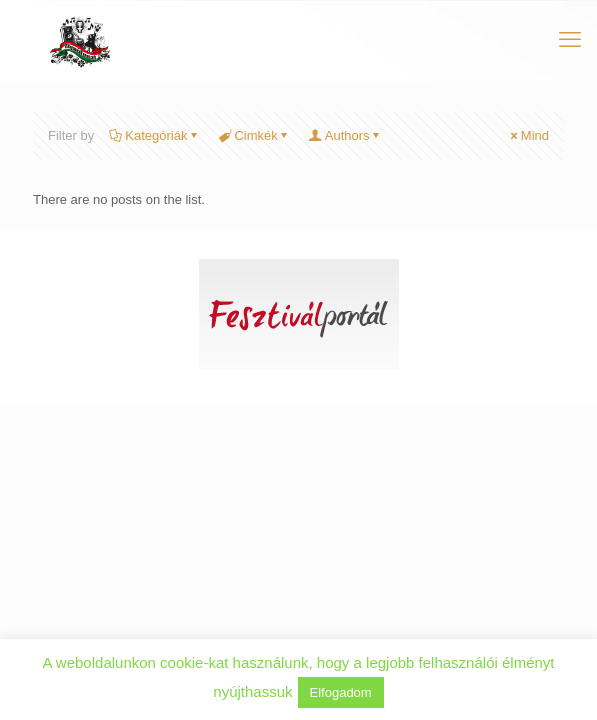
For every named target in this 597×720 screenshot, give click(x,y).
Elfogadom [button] (341, 692)
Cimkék (254, 135)
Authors (346, 135)
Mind (528, 135)
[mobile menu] (570, 40)
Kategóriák (154, 135)
